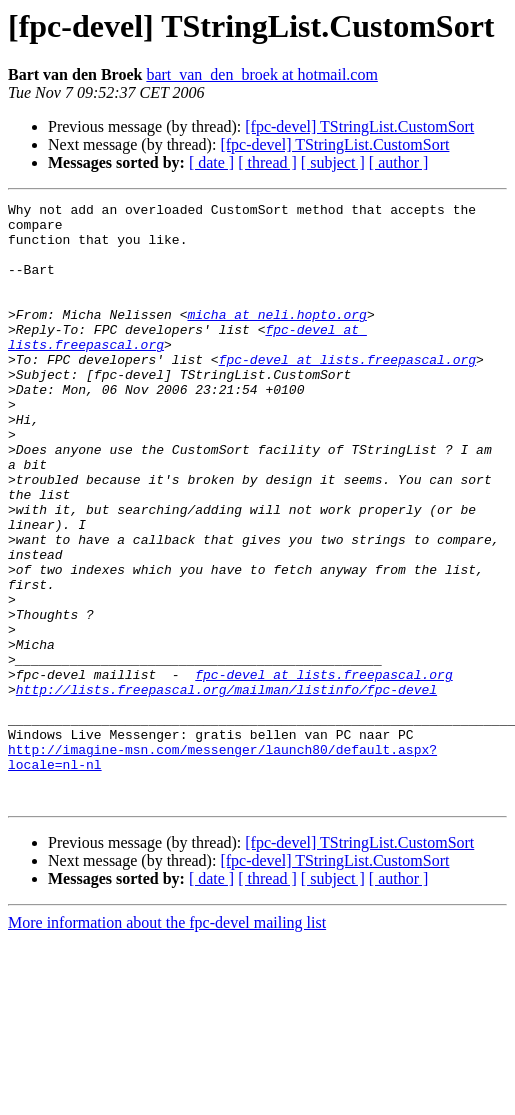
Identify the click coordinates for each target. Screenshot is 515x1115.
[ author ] (399, 162)
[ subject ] (333, 162)
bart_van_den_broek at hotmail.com (261, 74)
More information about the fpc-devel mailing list (167, 1042)
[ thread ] (267, 162)
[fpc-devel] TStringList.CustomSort (359, 126)
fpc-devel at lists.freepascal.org (347, 392)
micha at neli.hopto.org (276, 338)
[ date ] (211, 162)
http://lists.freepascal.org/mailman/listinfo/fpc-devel (226, 788)
